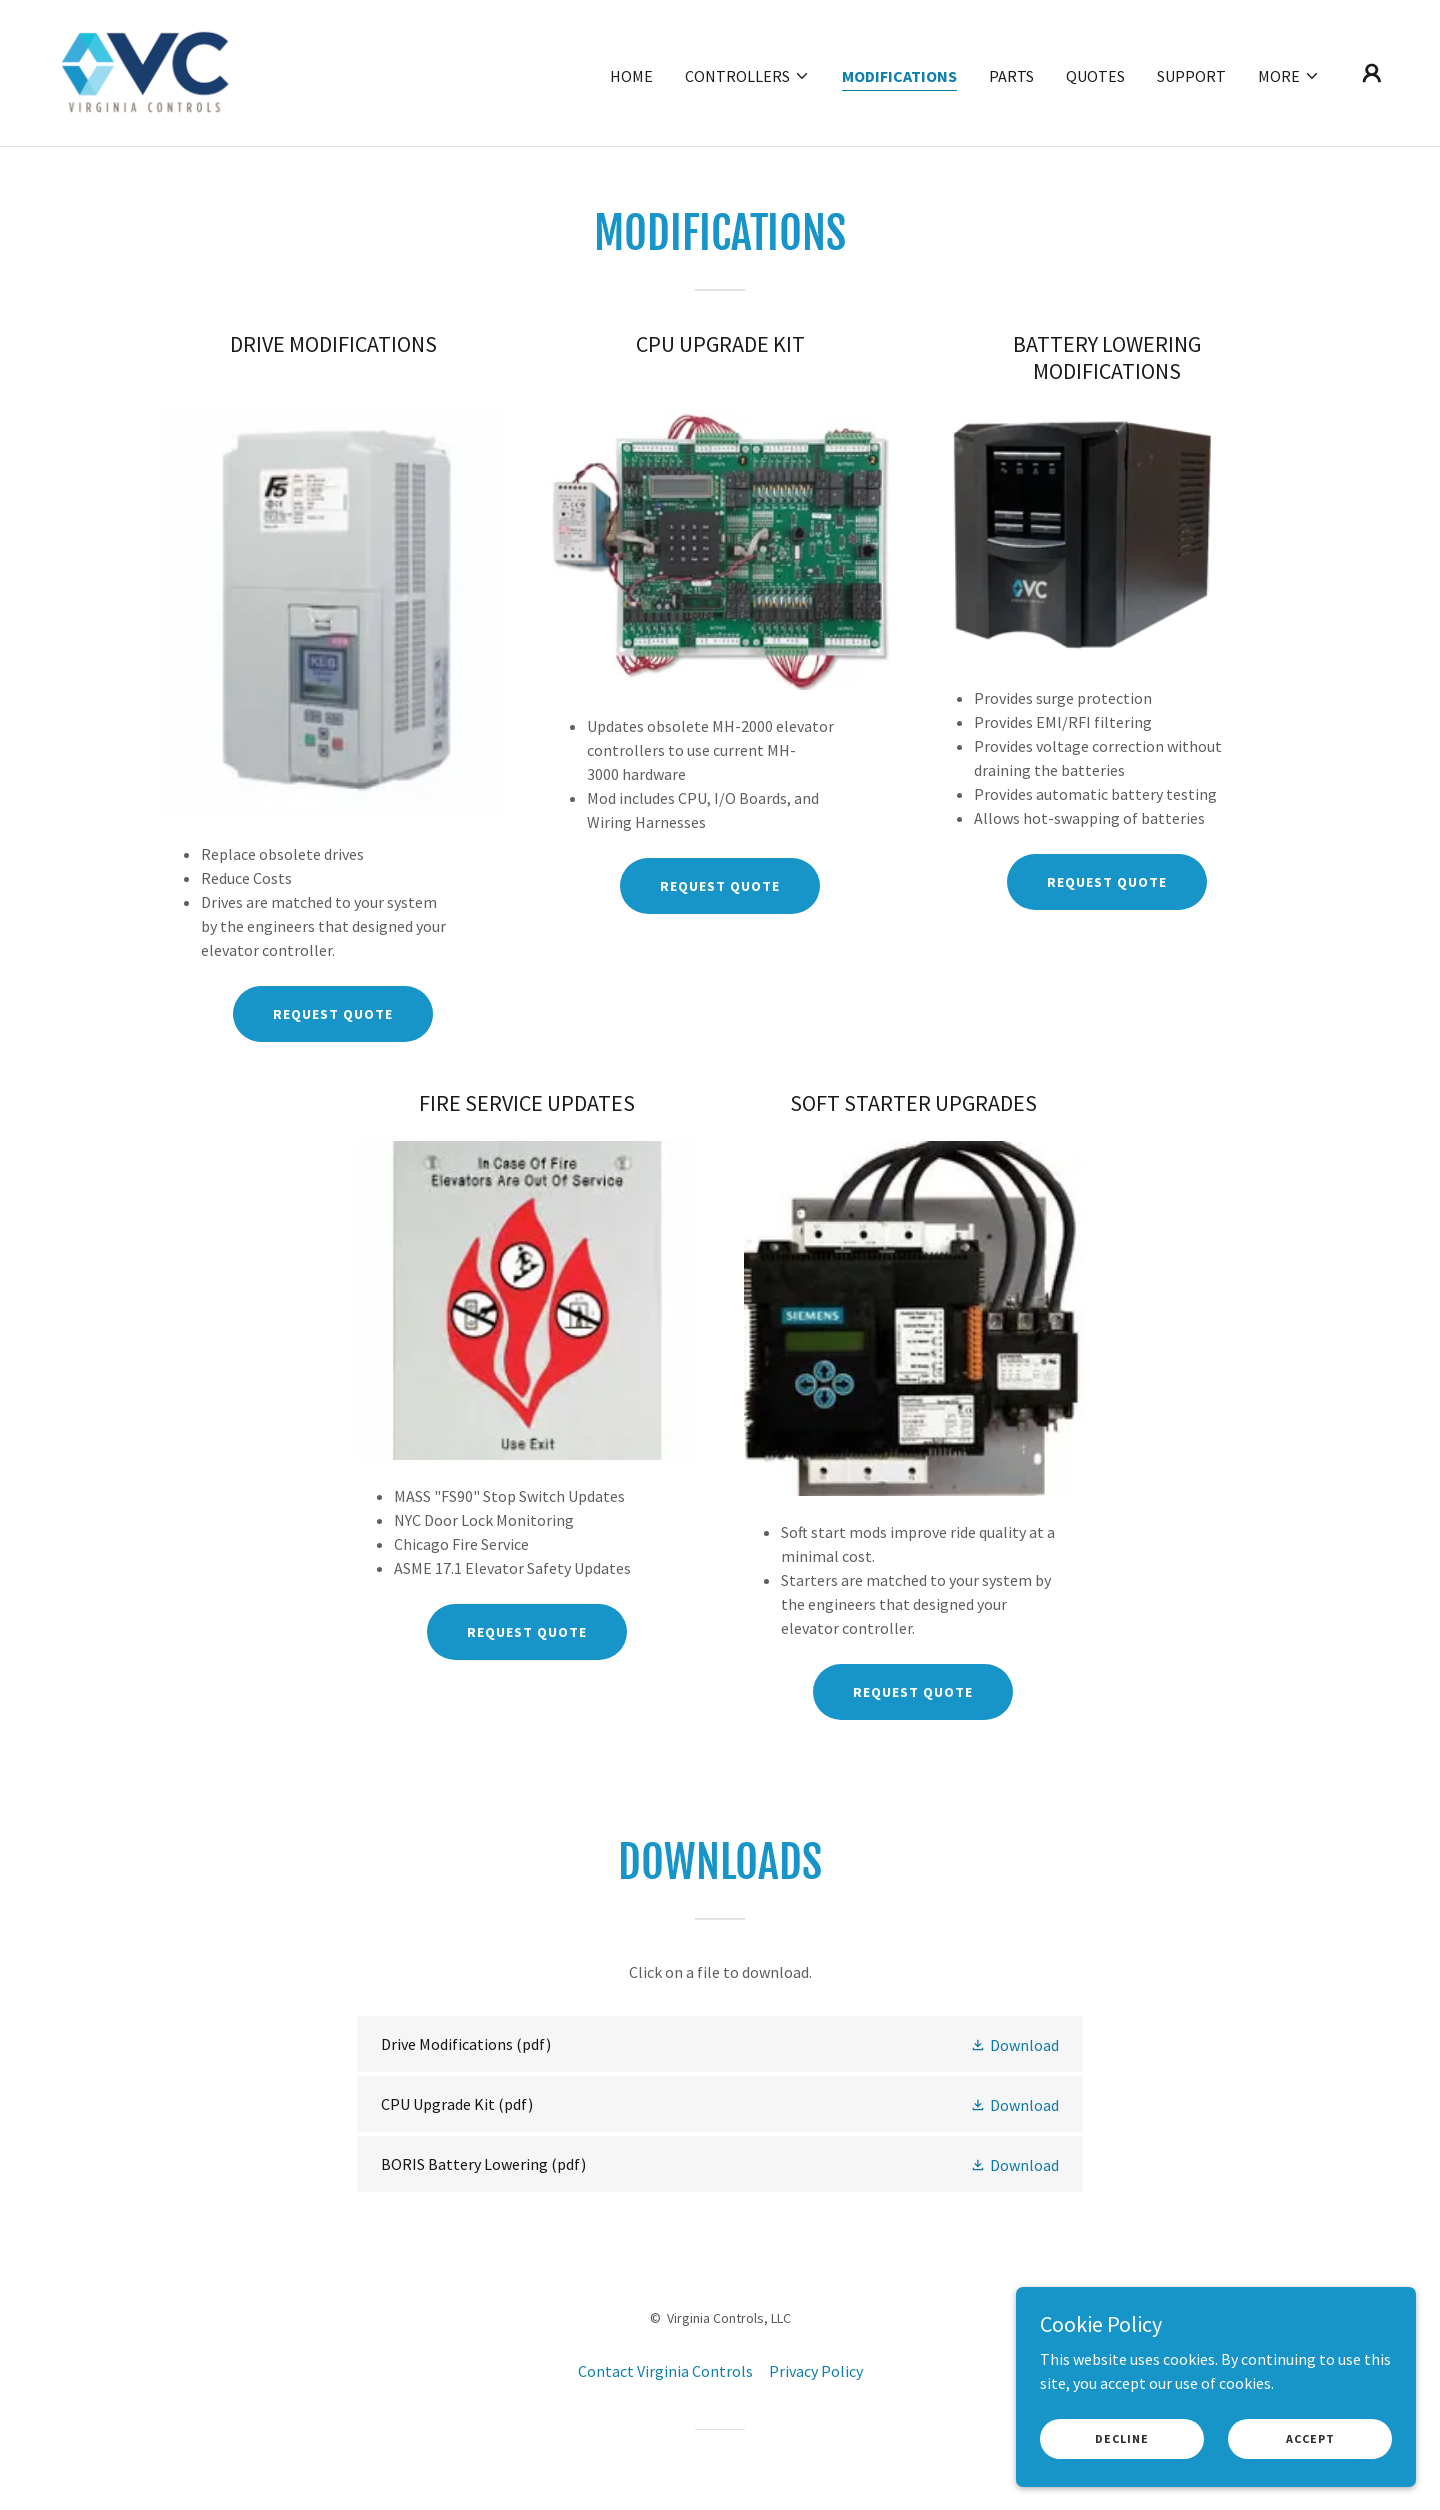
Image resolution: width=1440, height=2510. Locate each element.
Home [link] (631, 76)
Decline (1122, 2438)
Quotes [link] (1095, 76)
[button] (747, 76)
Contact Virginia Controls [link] (665, 2371)
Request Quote (527, 1632)
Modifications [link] (899, 76)
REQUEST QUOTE (333, 1014)
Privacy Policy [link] (816, 2371)
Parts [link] (1011, 76)
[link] (146, 71)
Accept (1310, 2438)
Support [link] (1191, 76)
